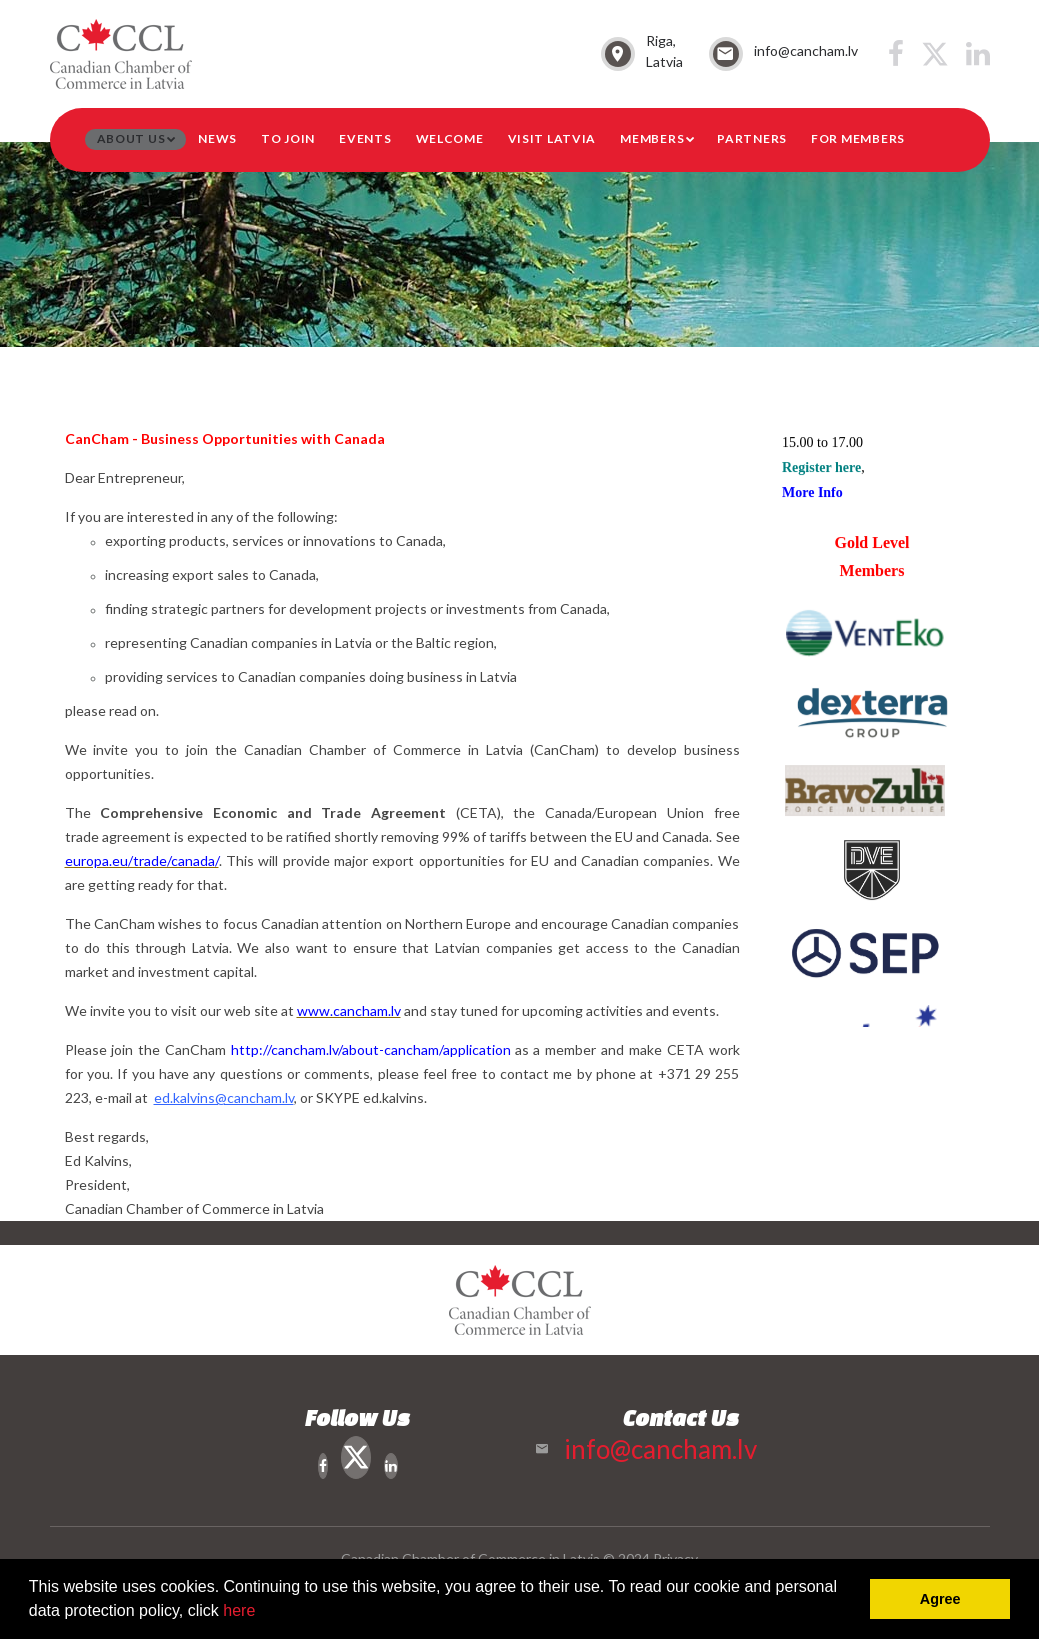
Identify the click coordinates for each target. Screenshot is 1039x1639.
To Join (288, 138)
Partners (752, 138)
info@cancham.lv (806, 50)
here (239, 1610)
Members (652, 138)
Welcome (450, 138)
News (217, 138)
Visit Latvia (552, 138)
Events (365, 138)
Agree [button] (940, 1599)
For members (858, 138)
